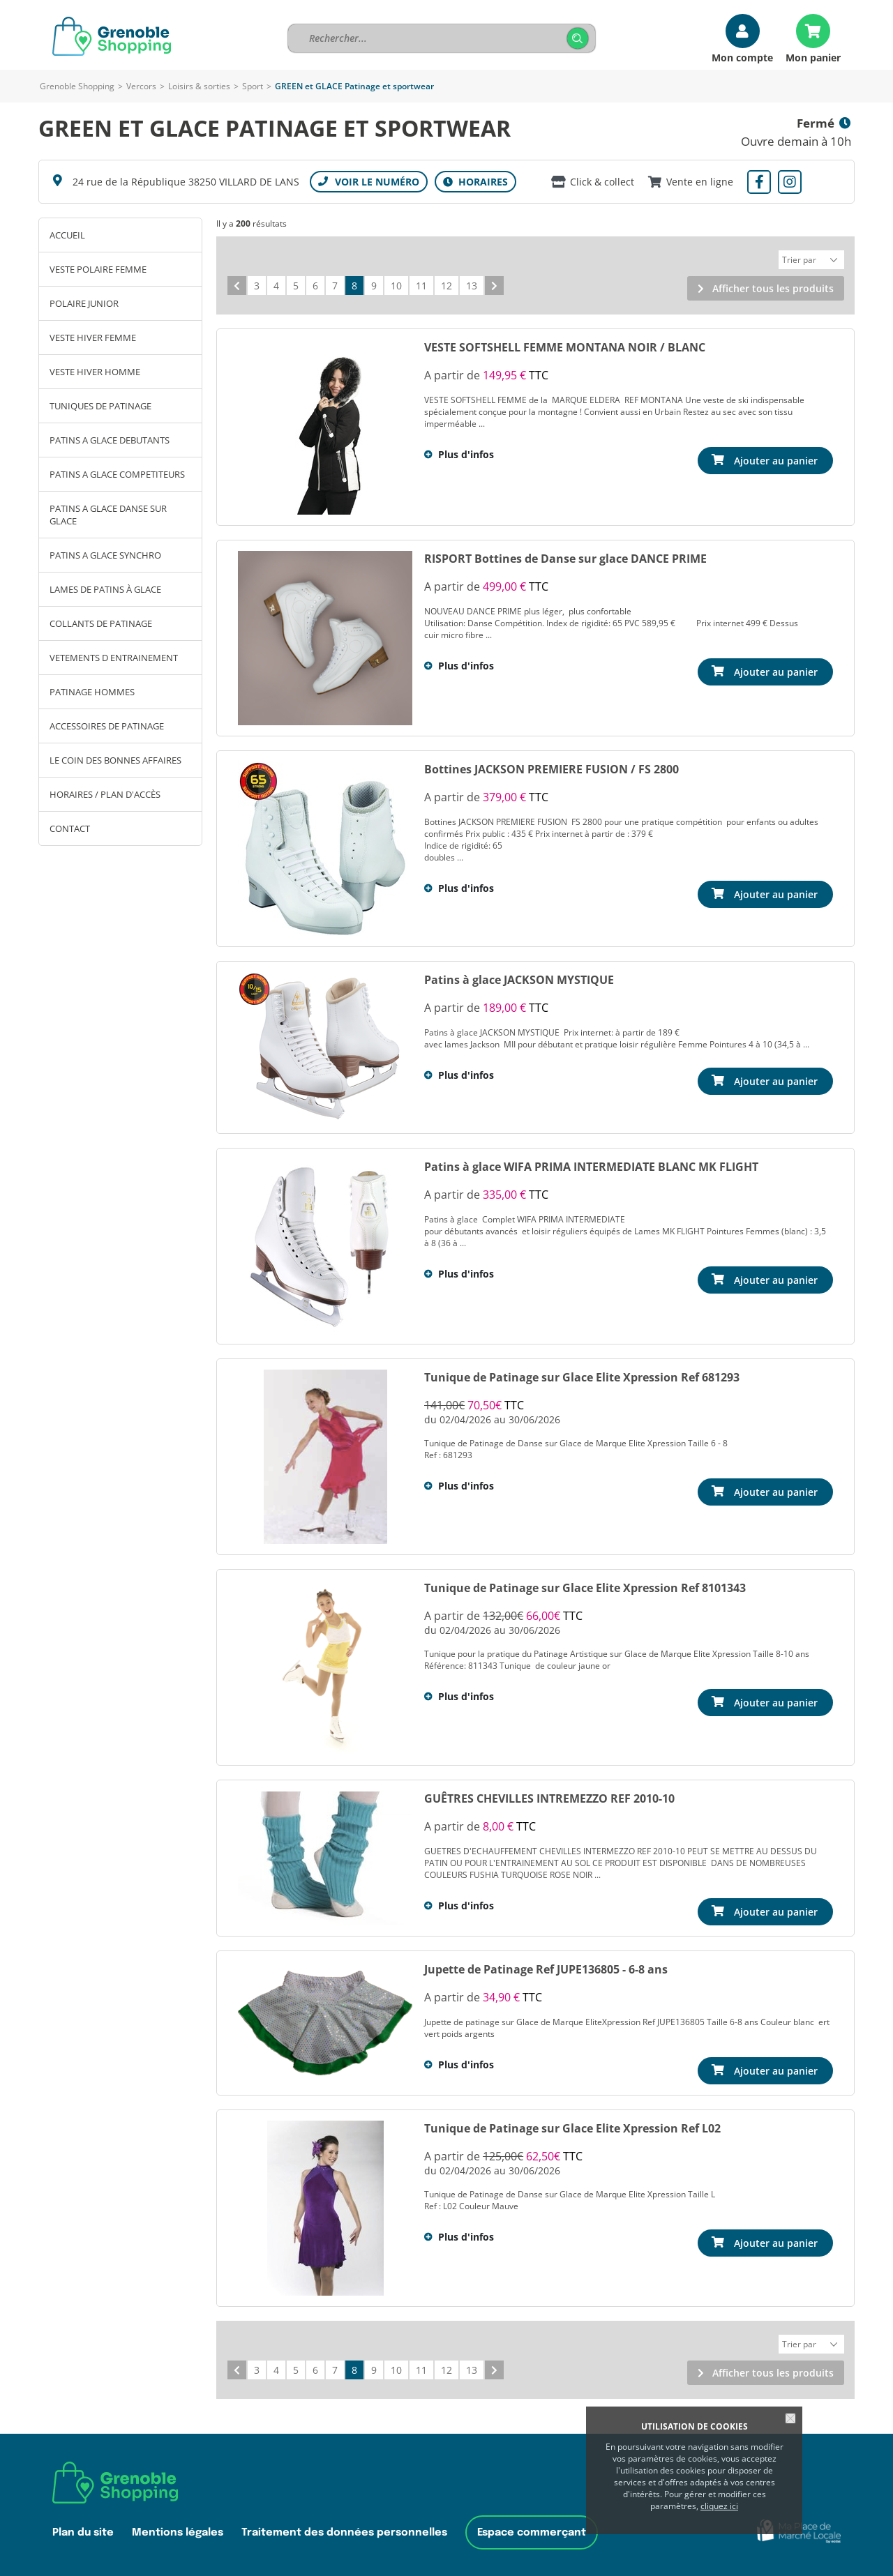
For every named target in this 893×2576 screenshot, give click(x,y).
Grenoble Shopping (77, 86)
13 (471, 283)
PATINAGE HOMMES (92, 691)
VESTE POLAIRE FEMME (98, 269)
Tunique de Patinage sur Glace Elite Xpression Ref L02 (572, 2126)
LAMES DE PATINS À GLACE (105, 589)
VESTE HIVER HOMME (95, 371)
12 (446, 283)
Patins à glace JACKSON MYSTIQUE (519, 977)
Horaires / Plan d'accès (105, 794)
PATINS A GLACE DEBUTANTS (110, 440)
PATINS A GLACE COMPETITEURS (117, 474)
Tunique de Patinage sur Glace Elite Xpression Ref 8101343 (585, 1585)
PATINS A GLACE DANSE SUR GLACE (108, 514)
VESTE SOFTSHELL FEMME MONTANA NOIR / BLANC (564, 345)
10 (396, 283)
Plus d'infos (466, 452)
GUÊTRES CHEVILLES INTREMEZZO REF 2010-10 (549, 1796)
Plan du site (83, 2528)
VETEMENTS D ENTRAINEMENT (114, 657)
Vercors (141, 86)
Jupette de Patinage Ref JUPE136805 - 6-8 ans (546, 1967)
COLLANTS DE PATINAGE (101, 623)
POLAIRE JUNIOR (84, 303)
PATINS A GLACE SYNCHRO (105, 555)
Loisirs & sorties (199, 86)
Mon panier (813, 57)
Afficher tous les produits (773, 286)
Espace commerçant (531, 2528)
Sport (252, 86)
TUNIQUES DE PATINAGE (100, 406)
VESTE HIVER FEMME (93, 337)
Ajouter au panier (776, 458)
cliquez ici (719, 2506)
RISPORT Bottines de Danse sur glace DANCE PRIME (565, 556)
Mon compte (742, 57)
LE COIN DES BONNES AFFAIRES (115, 760)
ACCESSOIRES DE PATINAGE (107, 726)
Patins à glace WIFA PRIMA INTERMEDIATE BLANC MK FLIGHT (591, 1164)
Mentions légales (177, 2528)
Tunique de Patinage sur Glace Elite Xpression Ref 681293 (582, 1375)
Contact (70, 828)
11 (421, 283)
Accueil (67, 235)
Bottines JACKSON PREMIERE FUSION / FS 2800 (551, 767)
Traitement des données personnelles (344, 2528)
